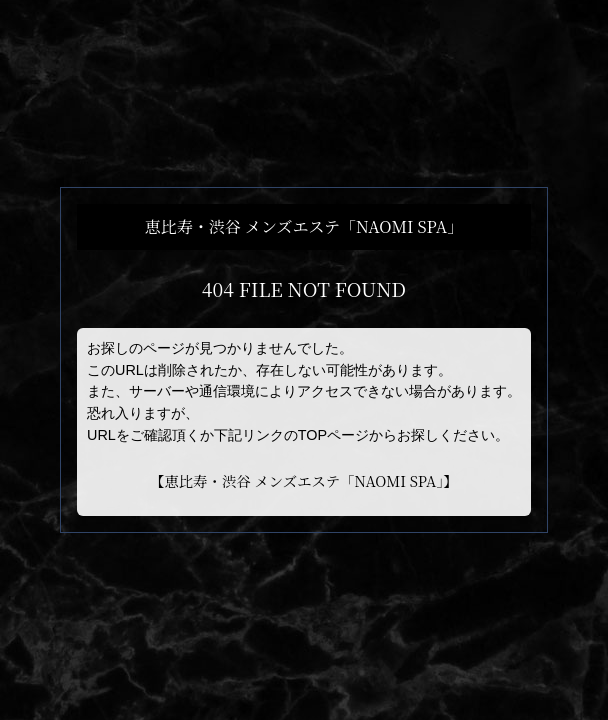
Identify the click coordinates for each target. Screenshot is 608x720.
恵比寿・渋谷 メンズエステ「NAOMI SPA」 (303, 480)
